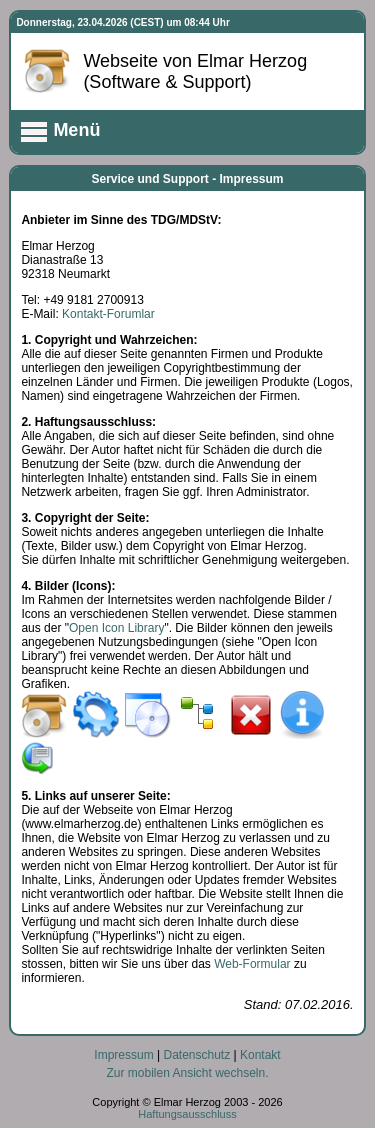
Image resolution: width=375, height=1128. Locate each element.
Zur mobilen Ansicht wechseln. (187, 1073)
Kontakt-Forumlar (108, 314)
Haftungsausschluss (187, 1114)
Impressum (123, 1055)
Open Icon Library (116, 628)
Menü (60, 131)
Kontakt (260, 1055)
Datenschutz (196, 1055)
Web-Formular (252, 964)
